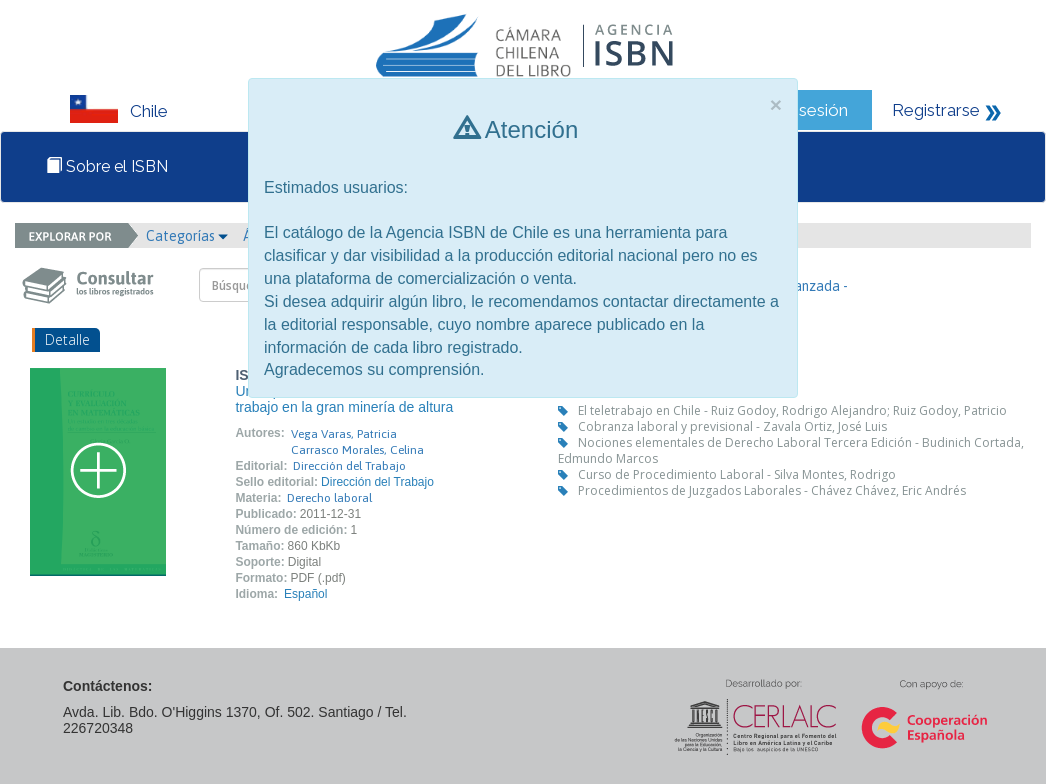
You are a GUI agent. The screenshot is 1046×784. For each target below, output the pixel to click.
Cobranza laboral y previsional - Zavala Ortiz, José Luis (732, 426)
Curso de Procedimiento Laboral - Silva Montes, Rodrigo (737, 474)
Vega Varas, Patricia (344, 434)
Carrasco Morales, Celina (357, 450)
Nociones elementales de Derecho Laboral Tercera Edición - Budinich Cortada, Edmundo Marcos (791, 450)
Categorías (187, 236)
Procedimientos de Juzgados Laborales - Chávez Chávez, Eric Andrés (772, 490)
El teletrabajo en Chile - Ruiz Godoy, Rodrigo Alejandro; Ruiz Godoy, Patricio (792, 410)
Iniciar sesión (799, 110)
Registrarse (936, 110)
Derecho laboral (329, 498)
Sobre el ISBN (107, 166)
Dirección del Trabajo (349, 466)
